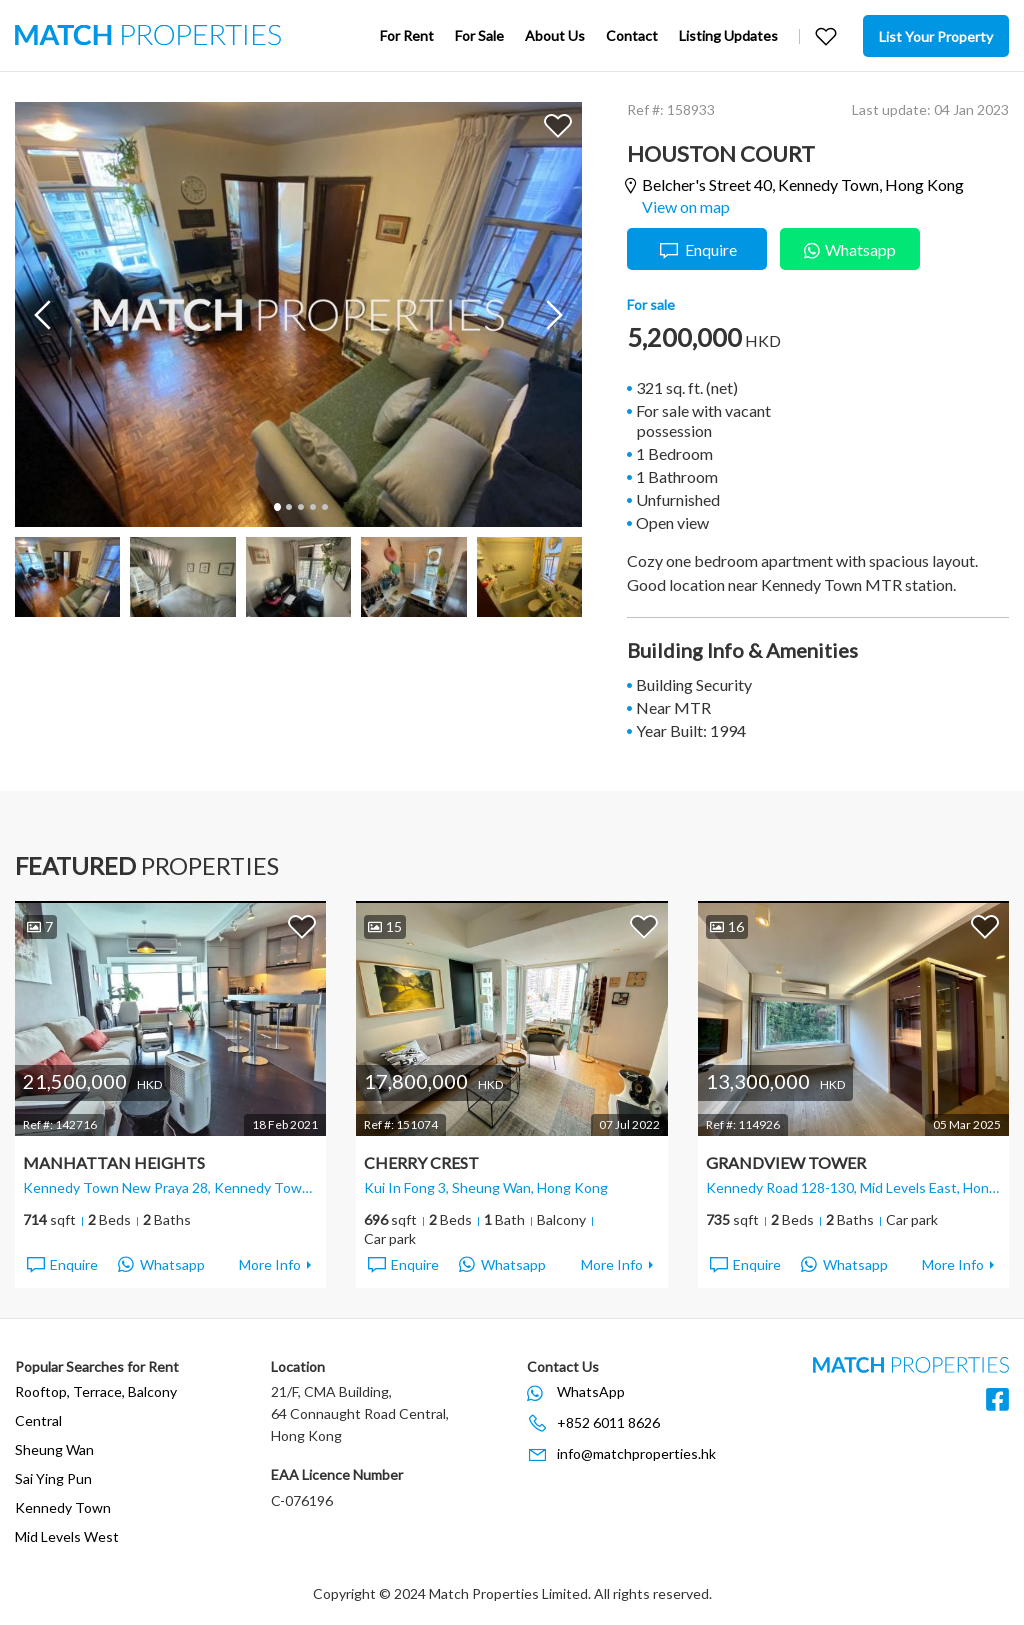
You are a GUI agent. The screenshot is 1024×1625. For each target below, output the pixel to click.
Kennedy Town (63, 1507)
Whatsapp (850, 247)
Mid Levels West (67, 1536)
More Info (270, 1264)
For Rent (407, 35)
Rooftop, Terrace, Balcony (96, 1391)
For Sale (479, 35)
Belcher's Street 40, (803, 185)
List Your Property (936, 36)
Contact (632, 35)
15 (385, 926)
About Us (555, 35)
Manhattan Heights (114, 1162)
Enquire (697, 250)
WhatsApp (591, 1391)
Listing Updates (728, 35)
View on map (686, 206)
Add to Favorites (558, 125)
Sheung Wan (54, 1449)
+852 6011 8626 (608, 1422)
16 (727, 926)
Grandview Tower (786, 1162)
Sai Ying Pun (53, 1478)
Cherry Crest (421, 1162)
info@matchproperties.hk (636, 1453)
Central (38, 1420)
